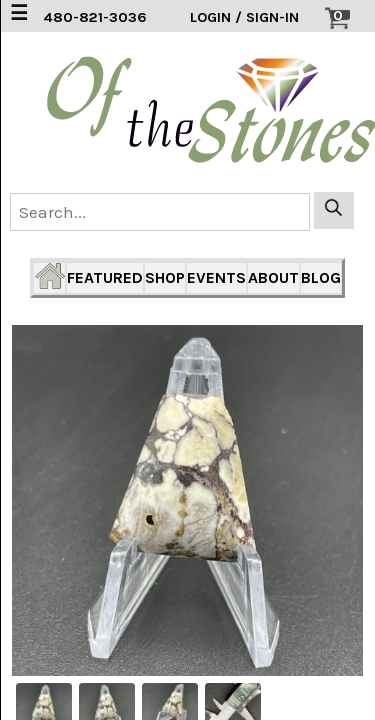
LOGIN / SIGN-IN (244, 17)
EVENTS (216, 277)
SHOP (165, 277)
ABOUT (273, 277)
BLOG (321, 277)
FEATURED (105, 277)
